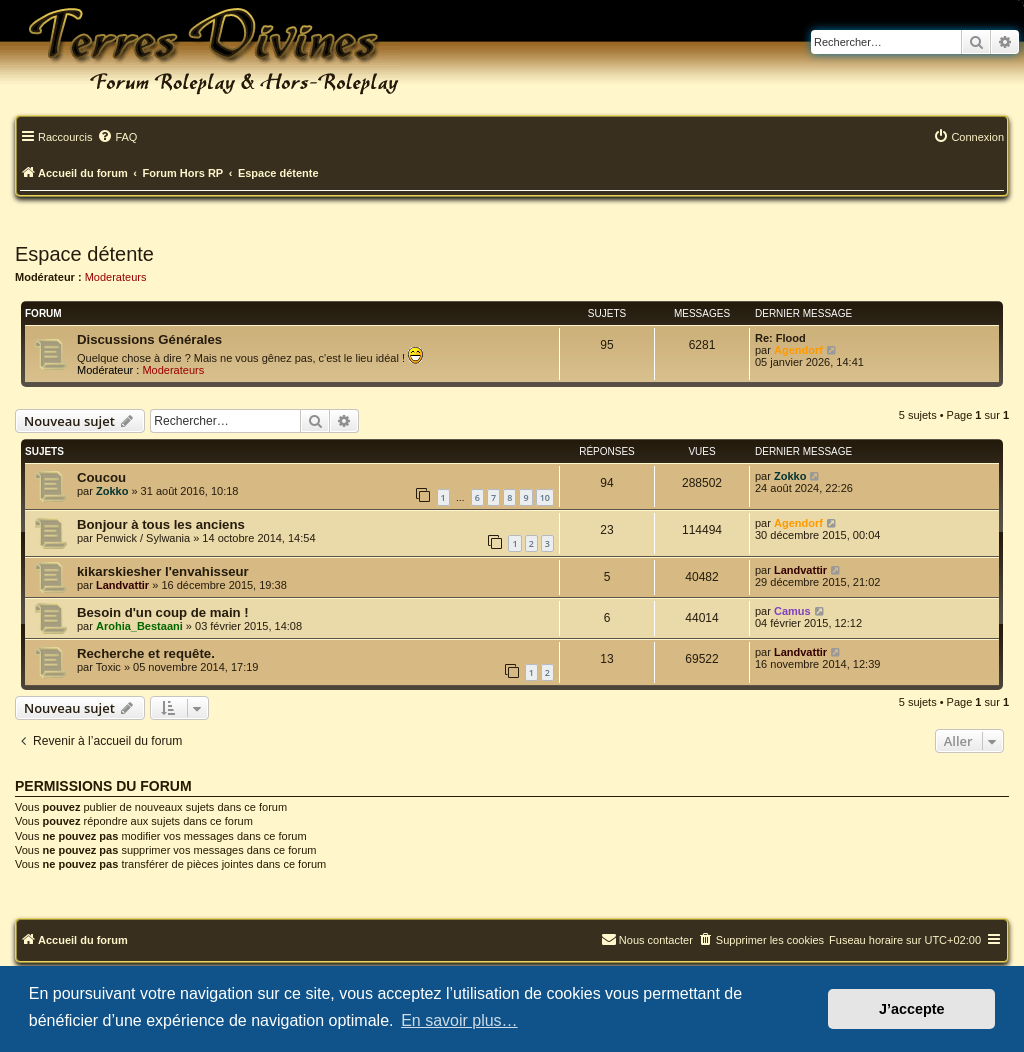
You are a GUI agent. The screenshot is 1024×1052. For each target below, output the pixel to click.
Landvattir (122, 585)
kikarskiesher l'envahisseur (163, 571)
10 (545, 497)
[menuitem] (117, 138)
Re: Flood (780, 338)
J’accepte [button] (912, 1009)
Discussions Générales (149, 339)
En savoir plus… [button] (459, 1020)
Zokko (112, 491)
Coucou (101, 477)
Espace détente (84, 254)
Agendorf (798, 350)
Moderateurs (116, 277)
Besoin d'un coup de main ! (163, 612)
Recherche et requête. (146, 653)
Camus (792, 611)
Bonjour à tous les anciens (161, 524)
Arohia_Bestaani (139, 626)
